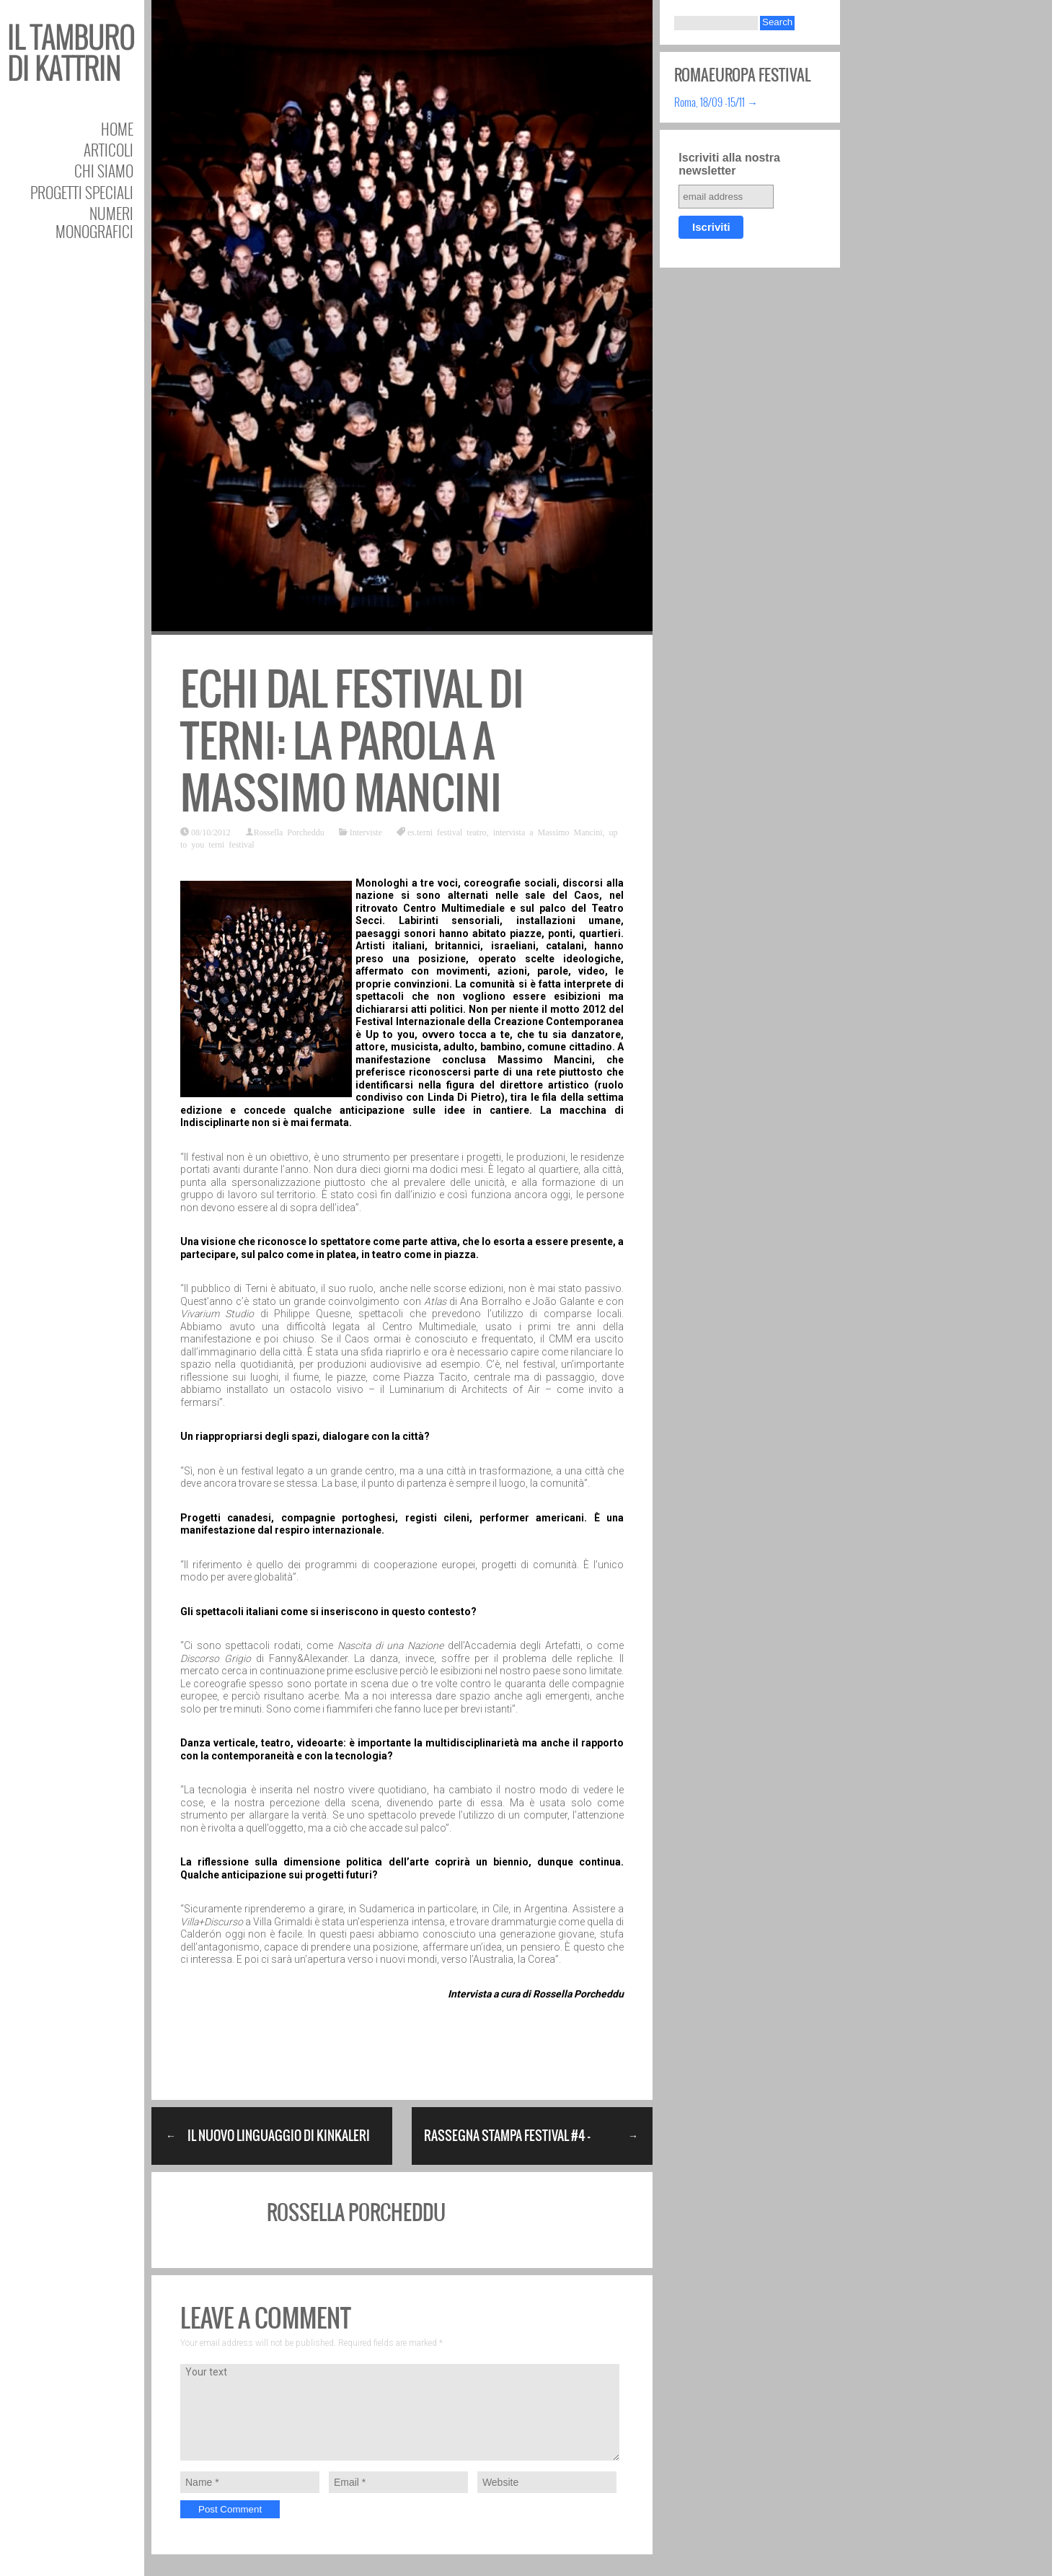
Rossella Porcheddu (289, 831)
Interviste (366, 831)
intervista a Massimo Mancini (548, 831)
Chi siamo (103, 170)
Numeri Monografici (94, 222)
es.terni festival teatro (447, 831)
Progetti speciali (81, 192)
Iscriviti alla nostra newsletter (729, 164)
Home (117, 129)
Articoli (108, 150)
